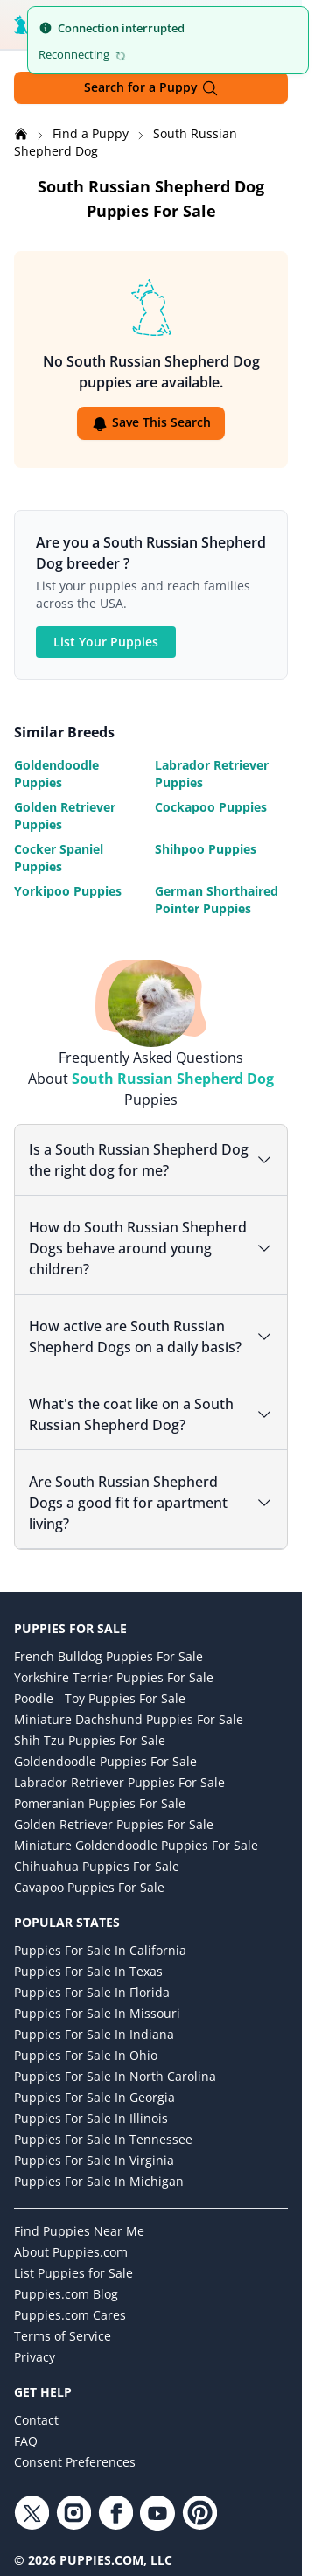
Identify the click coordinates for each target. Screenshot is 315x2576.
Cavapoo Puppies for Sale (89, 1887)
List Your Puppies (105, 641)
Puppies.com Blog (66, 2294)
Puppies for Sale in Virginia (94, 2160)
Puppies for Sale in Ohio (86, 2055)
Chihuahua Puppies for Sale (96, 1866)
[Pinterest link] (199, 2513)
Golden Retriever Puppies (65, 816)
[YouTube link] (157, 2513)
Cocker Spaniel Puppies (58, 858)
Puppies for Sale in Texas (88, 1971)
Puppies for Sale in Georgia (94, 2097)
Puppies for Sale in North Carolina (115, 2076)
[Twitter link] (31, 2513)
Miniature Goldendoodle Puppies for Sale (136, 1845)
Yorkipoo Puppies (68, 891)
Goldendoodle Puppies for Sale (105, 1761)
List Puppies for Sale (73, 2273)
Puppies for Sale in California (100, 1950)
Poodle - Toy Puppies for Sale (100, 1698)
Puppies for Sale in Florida (92, 1992)
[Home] (23, 133)
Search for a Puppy (151, 88)
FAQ (26, 2441)
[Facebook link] (115, 2513)
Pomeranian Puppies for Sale (100, 1803)
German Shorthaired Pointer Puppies (216, 900)
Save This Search (151, 423)
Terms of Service (62, 2336)
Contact (36, 2420)
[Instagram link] (73, 2513)
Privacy (34, 2357)
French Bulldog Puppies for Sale (108, 1656)
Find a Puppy (92, 133)
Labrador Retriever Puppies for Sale (119, 1782)
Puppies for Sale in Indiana (94, 2034)
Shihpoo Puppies (205, 849)
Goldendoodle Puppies (56, 774)
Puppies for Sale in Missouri (97, 2013)
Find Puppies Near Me (79, 2231)
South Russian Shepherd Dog (173, 1078)
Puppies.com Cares (70, 2315)
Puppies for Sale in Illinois (91, 2118)
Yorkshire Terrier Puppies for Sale (114, 1677)
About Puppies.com (71, 2252)
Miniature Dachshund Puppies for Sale (128, 1719)
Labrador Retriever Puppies (212, 774)
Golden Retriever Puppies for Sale (114, 1824)
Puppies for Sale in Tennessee (103, 2139)
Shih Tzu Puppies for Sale (89, 1740)
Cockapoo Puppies (211, 807)
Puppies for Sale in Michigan (99, 2181)
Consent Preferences (75, 2462)
